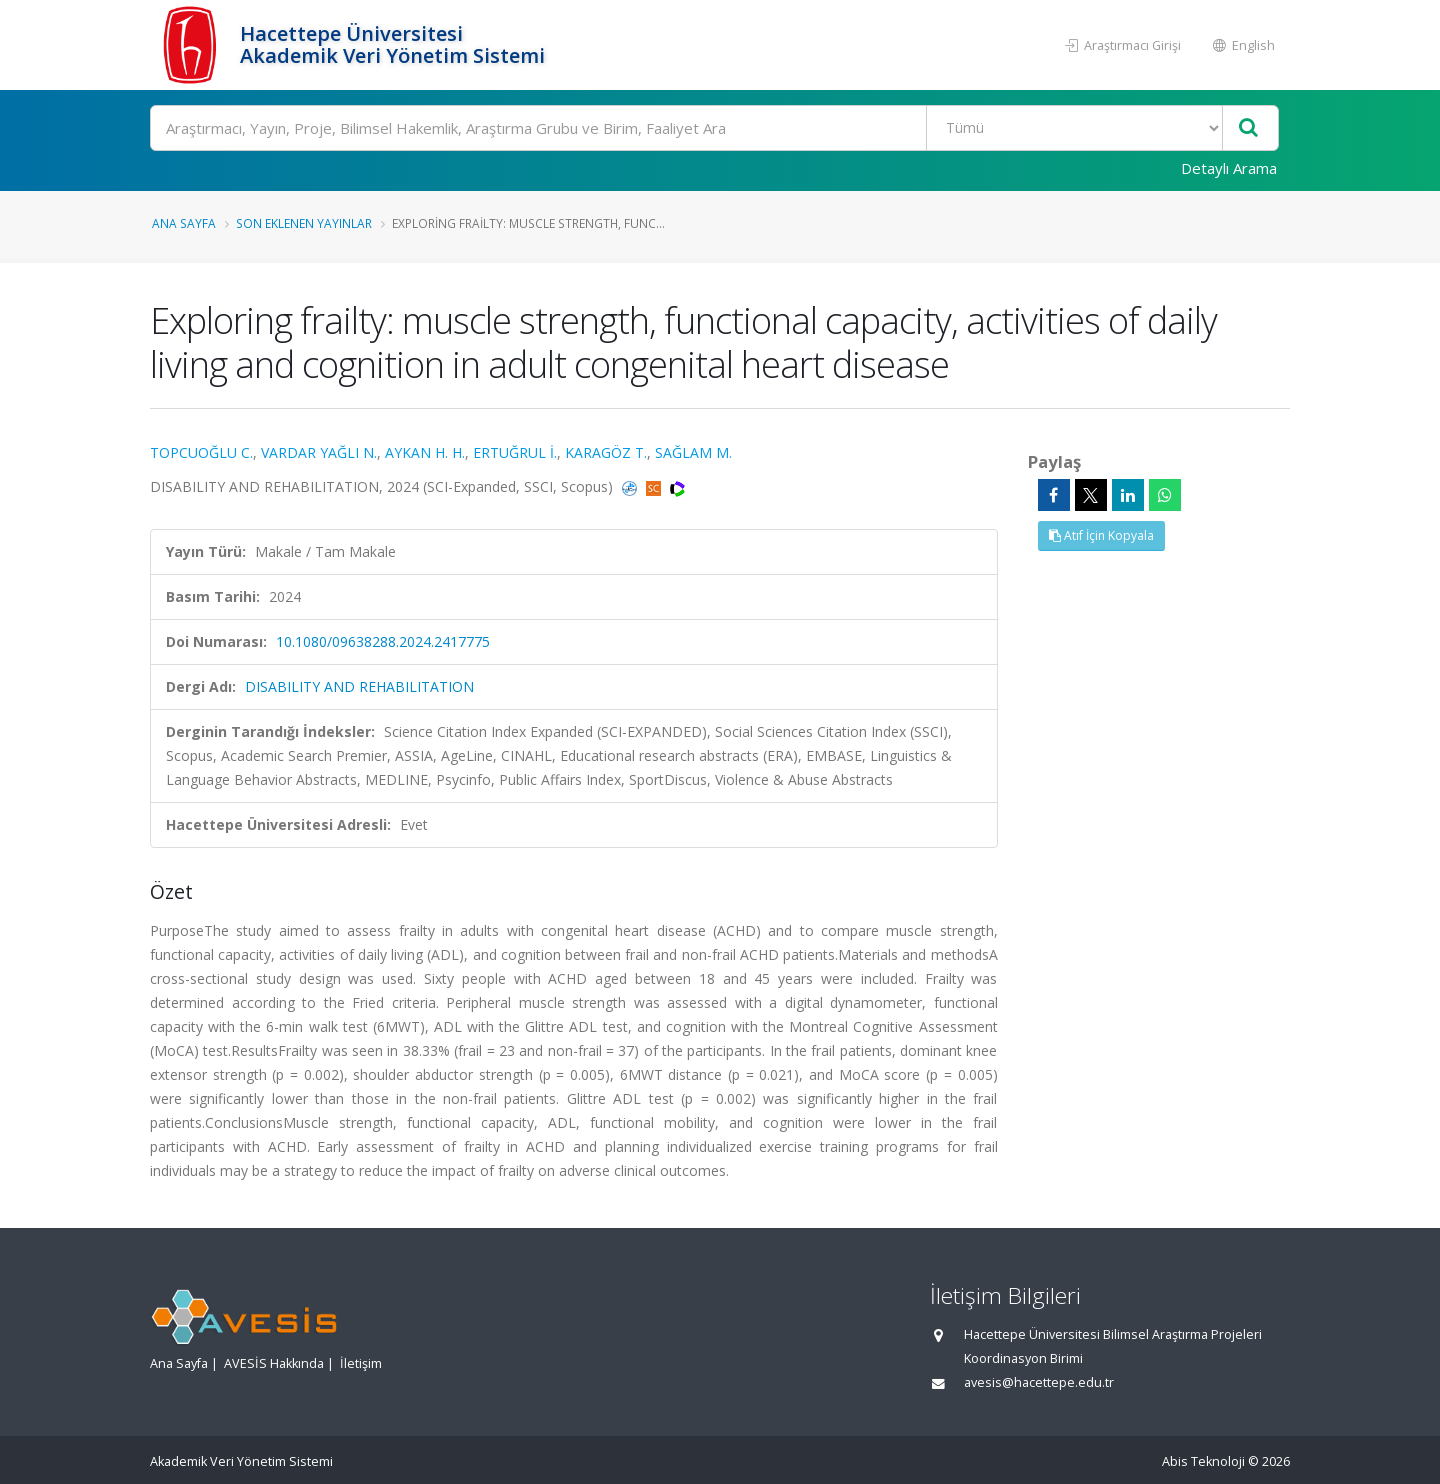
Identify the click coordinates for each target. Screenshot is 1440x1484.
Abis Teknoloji (1203, 1461)
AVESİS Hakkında (274, 1363)
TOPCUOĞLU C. (201, 452)
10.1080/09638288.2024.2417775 (383, 641)
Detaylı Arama (1229, 168)
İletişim (361, 1363)
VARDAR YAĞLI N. (319, 452)
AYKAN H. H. (425, 452)
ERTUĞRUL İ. (515, 452)
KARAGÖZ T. (606, 452)
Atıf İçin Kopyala (1101, 535)
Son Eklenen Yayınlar (304, 223)
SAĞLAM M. (693, 452)
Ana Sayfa (184, 223)
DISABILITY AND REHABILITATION (359, 686)
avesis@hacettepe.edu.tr (1039, 1382)
